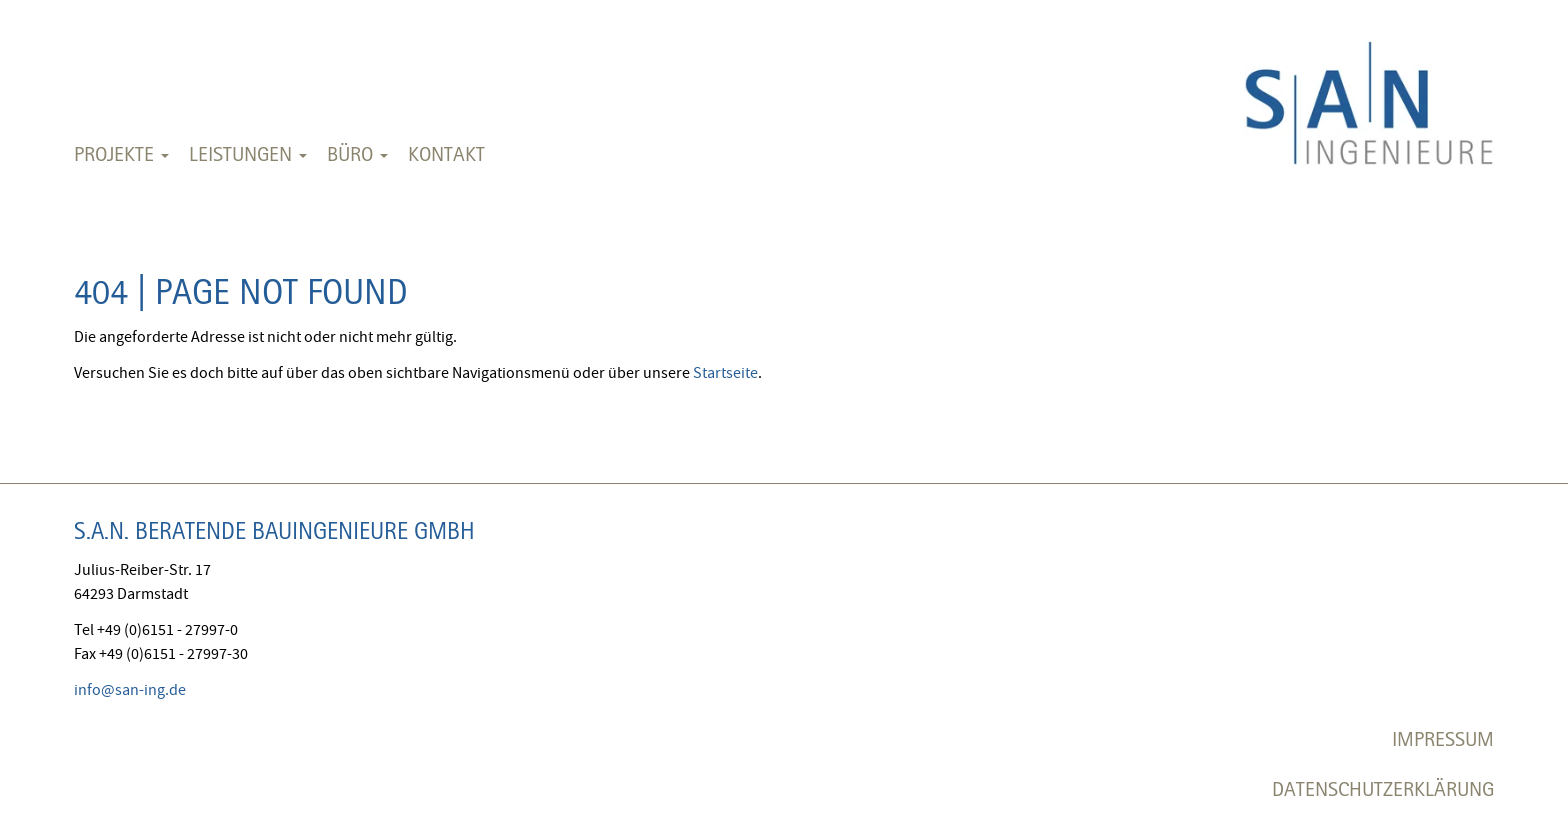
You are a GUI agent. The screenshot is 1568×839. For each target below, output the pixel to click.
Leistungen (248, 153)
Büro (357, 153)
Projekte (121, 153)
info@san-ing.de (130, 690)
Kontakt (446, 153)
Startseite (725, 373)
